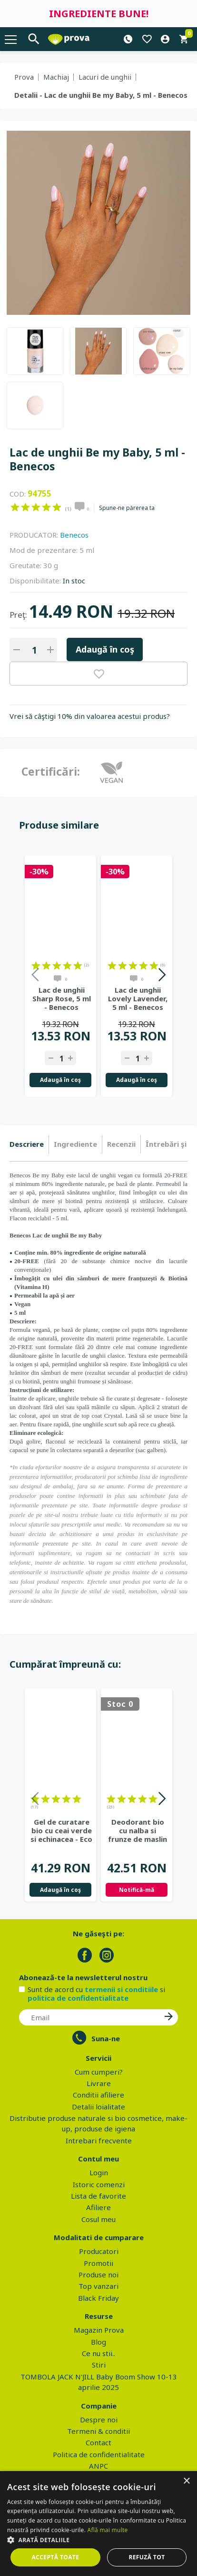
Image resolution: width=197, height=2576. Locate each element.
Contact (98, 2442)
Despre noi (99, 2419)
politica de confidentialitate (78, 1998)
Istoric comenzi (99, 2184)
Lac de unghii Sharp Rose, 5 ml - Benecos (61, 998)
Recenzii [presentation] (121, 1144)
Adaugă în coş (105, 649)
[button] (98, 2540)
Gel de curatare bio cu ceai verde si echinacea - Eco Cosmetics (61, 1830)
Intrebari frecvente (99, 2140)
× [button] (186, 2481)
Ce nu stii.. (98, 2353)
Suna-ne (105, 2038)
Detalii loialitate (98, 2106)
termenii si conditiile (121, 1989)
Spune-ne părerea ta (127, 508)
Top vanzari (98, 2286)
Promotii (98, 2263)
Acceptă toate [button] (55, 2557)
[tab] (29, 1144)
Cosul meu (98, 2219)
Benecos (74, 535)
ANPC (98, 2466)
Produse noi (98, 2274)
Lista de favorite (98, 2196)
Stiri (99, 2364)
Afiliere (98, 2207)
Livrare (99, 2083)
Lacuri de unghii (105, 77)
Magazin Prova (99, 2330)
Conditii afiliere (98, 2094)
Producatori (98, 2251)
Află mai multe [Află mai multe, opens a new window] (108, 2530)
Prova (24, 77)
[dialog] (98, 2523)
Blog (98, 2342)
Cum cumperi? (99, 2072)
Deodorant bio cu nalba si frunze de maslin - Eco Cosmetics (137, 1830)
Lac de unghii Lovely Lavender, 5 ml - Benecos (137, 998)
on (15, 507)
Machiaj (56, 77)
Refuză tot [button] (146, 2557)
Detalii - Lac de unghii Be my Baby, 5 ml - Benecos (100, 95)
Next (161, 976)
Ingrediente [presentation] (75, 1144)
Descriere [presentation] (27, 1144)
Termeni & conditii (98, 2431)
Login (98, 2172)
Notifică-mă (136, 1890)
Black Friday (98, 2298)
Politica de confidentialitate (99, 2454)
